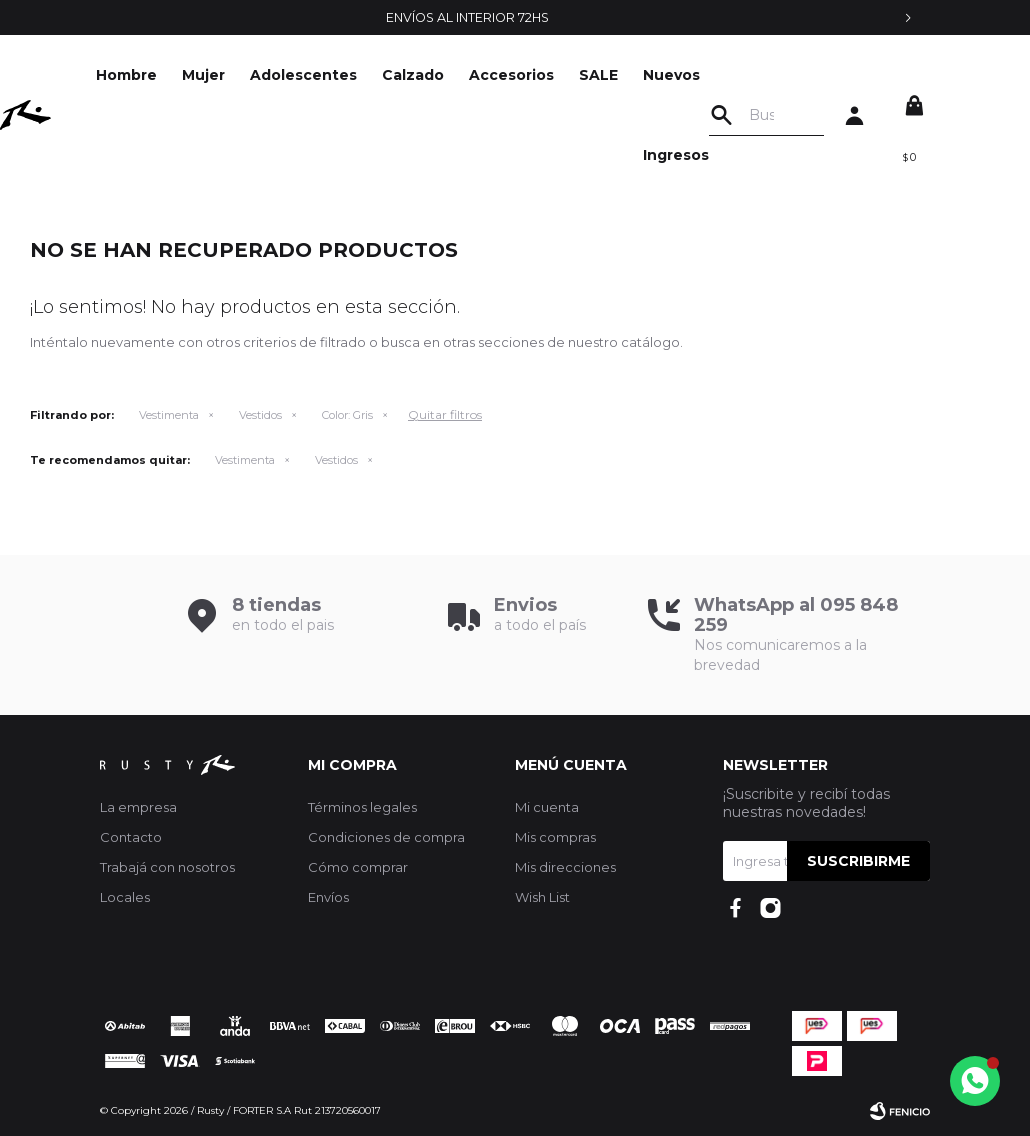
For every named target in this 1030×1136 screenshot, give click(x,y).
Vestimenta (169, 415)
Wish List (542, 897)
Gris (347, 415)
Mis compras (555, 837)
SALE (626, 75)
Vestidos (260, 415)
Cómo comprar (358, 867)
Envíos (328, 897)
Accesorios (539, 75)
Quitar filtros (445, 414)
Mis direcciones (565, 867)
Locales (125, 897)
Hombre (154, 75)
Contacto (131, 837)
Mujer (231, 75)
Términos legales (362, 807)
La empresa (138, 807)
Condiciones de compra (386, 837)
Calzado (441, 75)
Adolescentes (331, 75)
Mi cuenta (547, 807)
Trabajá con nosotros (167, 867)
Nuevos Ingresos (704, 115)
